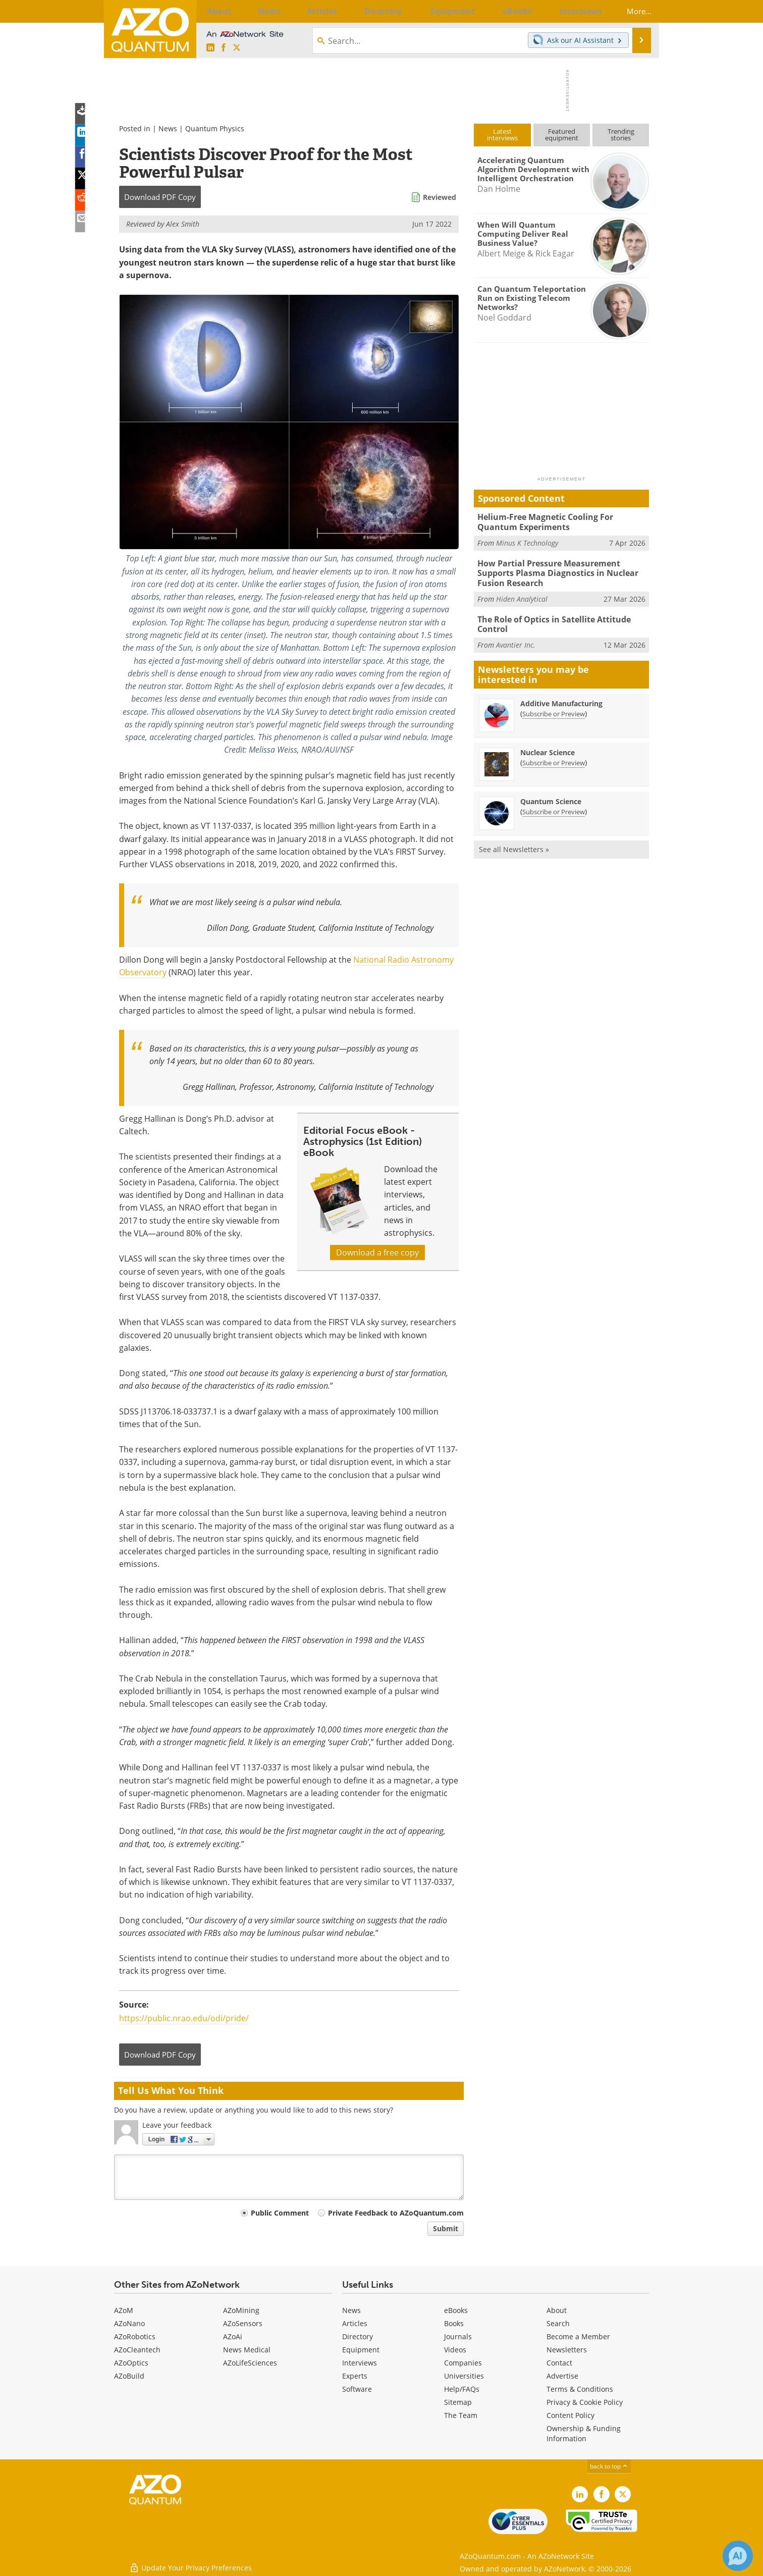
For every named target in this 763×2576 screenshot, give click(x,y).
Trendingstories (621, 134)
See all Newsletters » (514, 844)
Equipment (360, 2349)
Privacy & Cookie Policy (585, 2402)
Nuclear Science (547, 747)
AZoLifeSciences (250, 2363)
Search (558, 2323)
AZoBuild (129, 2376)
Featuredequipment (561, 134)
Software (357, 2389)
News (167, 128)
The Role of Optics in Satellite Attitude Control (551, 619)
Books (454, 2323)
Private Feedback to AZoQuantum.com (396, 2213)
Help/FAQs (461, 2389)
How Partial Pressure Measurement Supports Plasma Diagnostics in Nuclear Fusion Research (562, 571)
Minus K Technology (527, 541)
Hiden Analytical (522, 595)
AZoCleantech (137, 2349)
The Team (460, 2415)
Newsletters (567, 2349)
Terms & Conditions (580, 2389)
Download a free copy (377, 1252)
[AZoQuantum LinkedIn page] (210, 48)
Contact (559, 2363)
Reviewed (439, 197)
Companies (463, 2363)
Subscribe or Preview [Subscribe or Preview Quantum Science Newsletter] (553, 806)
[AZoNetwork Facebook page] (224, 48)
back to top (609, 2466)
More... (632, 11)
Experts (354, 2376)
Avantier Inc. (515, 639)
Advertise (562, 2376)
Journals (458, 2336)
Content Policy (570, 2415)
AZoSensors (242, 2323)
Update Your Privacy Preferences (190, 2563)
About (557, 2310)
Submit (445, 2228)
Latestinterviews (502, 134)
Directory (357, 2336)
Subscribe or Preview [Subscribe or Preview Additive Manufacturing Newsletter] (553, 708)
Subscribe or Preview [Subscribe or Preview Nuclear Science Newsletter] (553, 757)
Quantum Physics (214, 128)
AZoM (123, 2310)
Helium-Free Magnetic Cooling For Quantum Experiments (561, 521)
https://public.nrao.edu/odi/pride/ (184, 2018)
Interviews (359, 2363)
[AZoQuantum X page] (237, 48)
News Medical (246, 2349)
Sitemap (458, 2402)
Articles (354, 2323)
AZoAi (232, 2336)
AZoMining (241, 2310)
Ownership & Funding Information (584, 2433)
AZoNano (129, 2323)
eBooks (456, 2310)
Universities (464, 2376)
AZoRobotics (134, 2336)
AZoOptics (131, 2363)
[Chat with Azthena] (738, 2556)
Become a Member (578, 2336)
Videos (455, 2349)
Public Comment (280, 2213)
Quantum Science (550, 796)
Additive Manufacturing (561, 698)
